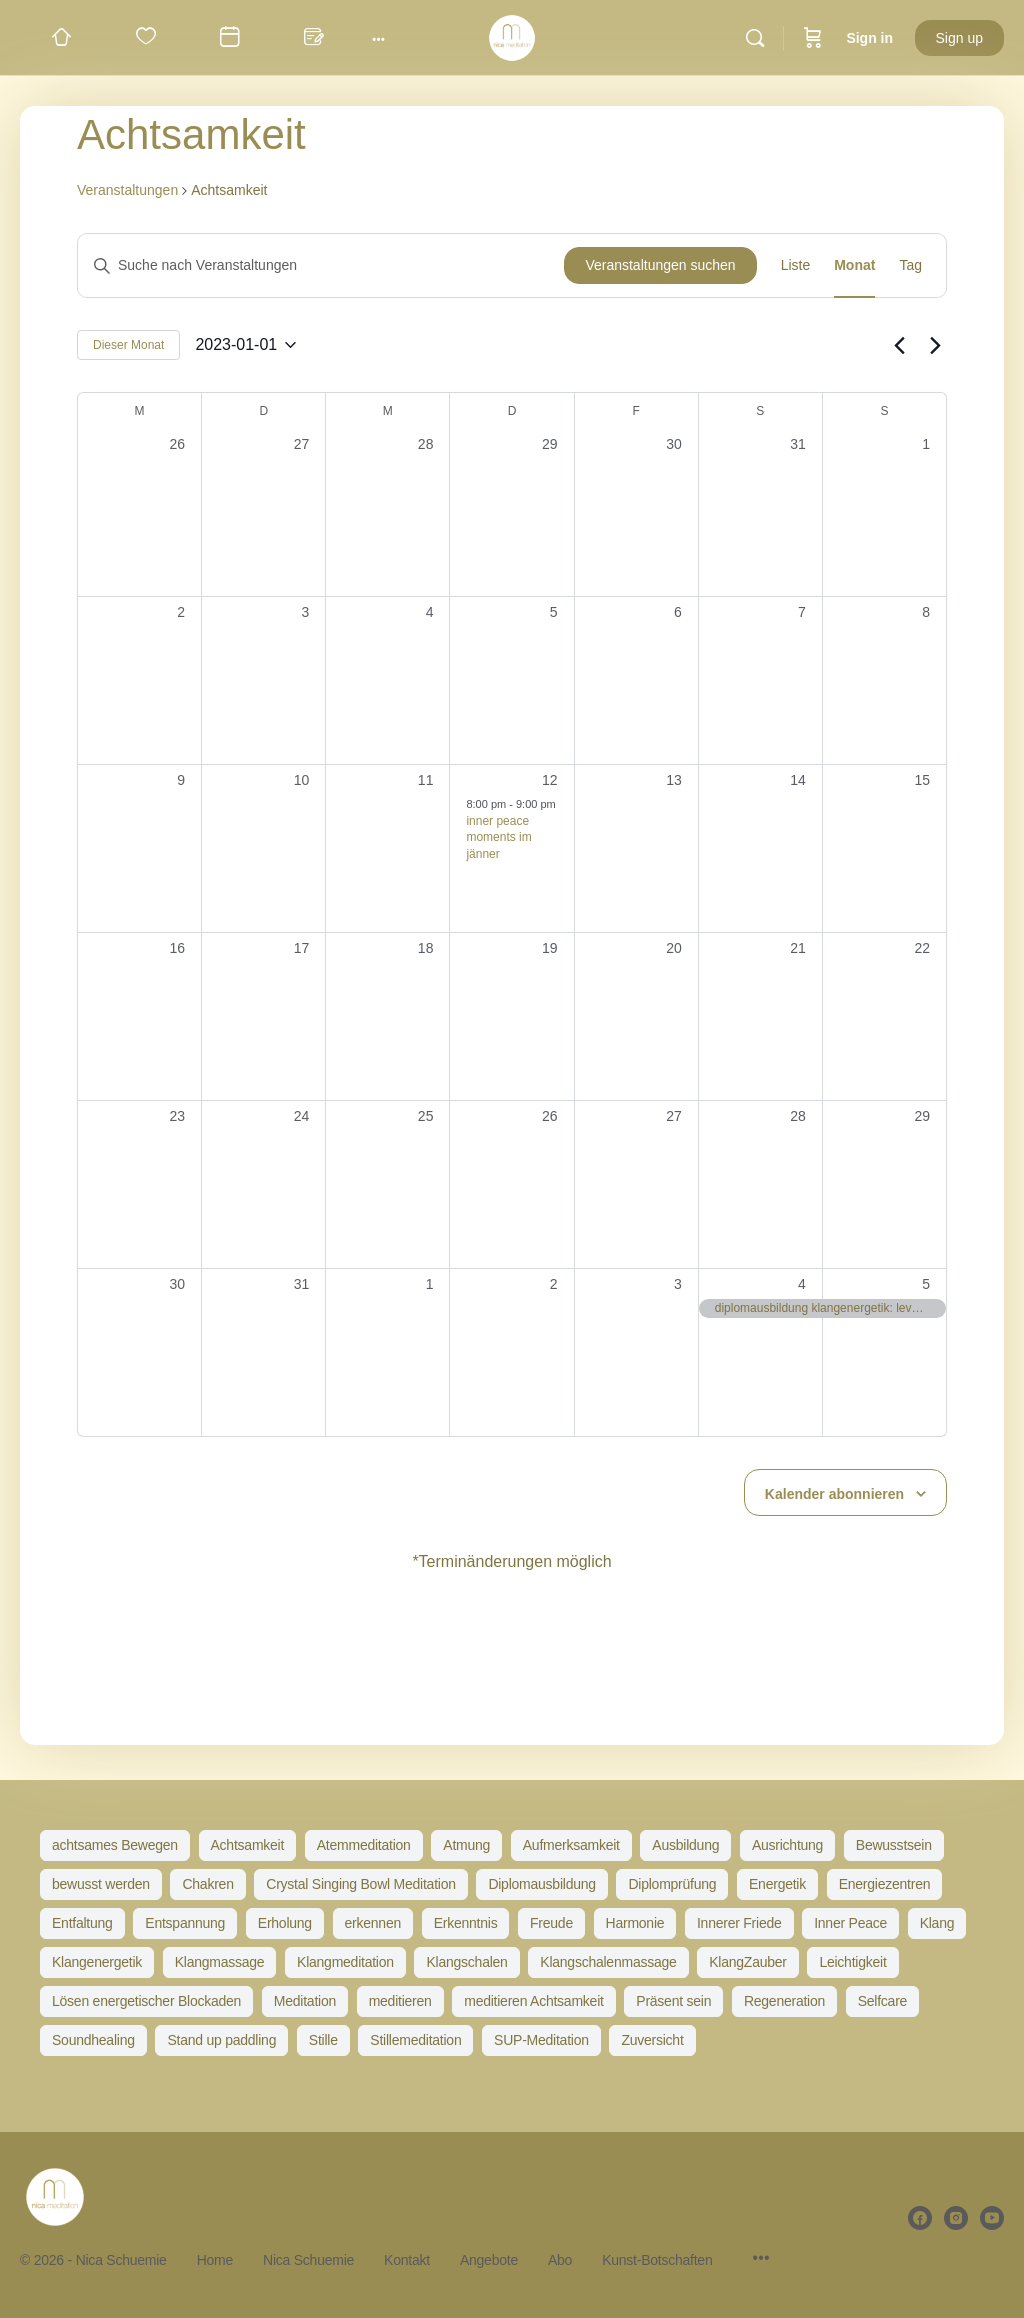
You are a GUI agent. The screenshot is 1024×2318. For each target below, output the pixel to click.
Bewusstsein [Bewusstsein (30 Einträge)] (894, 1845)
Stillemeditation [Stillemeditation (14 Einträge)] (415, 2040)
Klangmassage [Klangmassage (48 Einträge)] (220, 1962)
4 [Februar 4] (802, 1284)
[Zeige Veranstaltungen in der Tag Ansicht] (910, 265)
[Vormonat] (899, 345)
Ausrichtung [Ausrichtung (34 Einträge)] (787, 1845)
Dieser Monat (128, 345)
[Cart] (813, 38)
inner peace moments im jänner (498, 837)
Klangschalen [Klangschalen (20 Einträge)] (466, 1962)
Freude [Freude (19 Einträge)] (551, 1923)
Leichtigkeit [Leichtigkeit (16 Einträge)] (852, 1962)
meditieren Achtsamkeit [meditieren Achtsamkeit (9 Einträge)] (533, 2001)
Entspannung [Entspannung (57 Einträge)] (185, 1923)
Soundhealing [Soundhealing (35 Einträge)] (93, 2040)
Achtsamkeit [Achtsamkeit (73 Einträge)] (248, 1845)
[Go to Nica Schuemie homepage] (512, 35)
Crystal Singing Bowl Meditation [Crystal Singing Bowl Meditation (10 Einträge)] (360, 1884)
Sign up (959, 38)
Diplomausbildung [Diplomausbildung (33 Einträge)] (541, 1884)
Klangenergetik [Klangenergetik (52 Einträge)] (97, 1962)
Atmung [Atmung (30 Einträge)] (466, 1845)
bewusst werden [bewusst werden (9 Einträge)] (101, 1884)
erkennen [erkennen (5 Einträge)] (373, 1923)
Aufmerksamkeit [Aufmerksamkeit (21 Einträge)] (571, 1845)
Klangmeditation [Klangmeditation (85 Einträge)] (345, 1962)
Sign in (869, 38)
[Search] (755, 38)
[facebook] (920, 2218)
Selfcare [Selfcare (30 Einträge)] (882, 2001)
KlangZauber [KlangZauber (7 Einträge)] (748, 1962)
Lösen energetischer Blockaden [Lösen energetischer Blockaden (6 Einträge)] (146, 2001)
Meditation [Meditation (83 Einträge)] (305, 2001)
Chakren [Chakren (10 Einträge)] (207, 1884)
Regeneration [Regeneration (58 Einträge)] (784, 2001)
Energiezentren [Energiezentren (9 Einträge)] (885, 1884)
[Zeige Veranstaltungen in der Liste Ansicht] (796, 265)
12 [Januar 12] (550, 780)
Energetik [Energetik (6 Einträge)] (777, 1884)
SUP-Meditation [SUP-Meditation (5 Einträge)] (541, 2040)
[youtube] (992, 2218)
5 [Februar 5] (926, 1284)
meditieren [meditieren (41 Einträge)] (400, 2001)
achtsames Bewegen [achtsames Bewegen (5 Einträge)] (115, 1845)
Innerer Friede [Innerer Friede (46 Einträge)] (739, 1923)
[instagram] (956, 2218)
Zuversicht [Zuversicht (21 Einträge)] (652, 2040)
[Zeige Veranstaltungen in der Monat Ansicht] (854, 265)
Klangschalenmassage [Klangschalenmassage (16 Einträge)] (608, 1962)
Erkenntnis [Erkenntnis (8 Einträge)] (466, 1923)
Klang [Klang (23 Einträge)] (937, 1923)
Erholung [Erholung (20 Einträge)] (285, 1923)
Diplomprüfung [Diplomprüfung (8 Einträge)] (672, 1884)
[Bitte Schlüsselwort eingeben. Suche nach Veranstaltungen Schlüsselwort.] (321, 265)
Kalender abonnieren (834, 1494)
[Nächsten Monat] (935, 345)
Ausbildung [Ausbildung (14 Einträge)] (685, 1845)
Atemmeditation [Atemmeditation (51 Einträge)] (364, 1845)
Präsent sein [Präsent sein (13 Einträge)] (673, 2001)
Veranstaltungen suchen (660, 265)
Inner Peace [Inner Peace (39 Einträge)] (850, 1923)
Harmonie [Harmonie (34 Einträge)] (635, 1923)
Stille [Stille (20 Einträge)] (323, 2040)
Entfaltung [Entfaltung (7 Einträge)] (82, 1923)
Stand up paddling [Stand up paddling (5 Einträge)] (221, 2040)
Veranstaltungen (127, 190)
